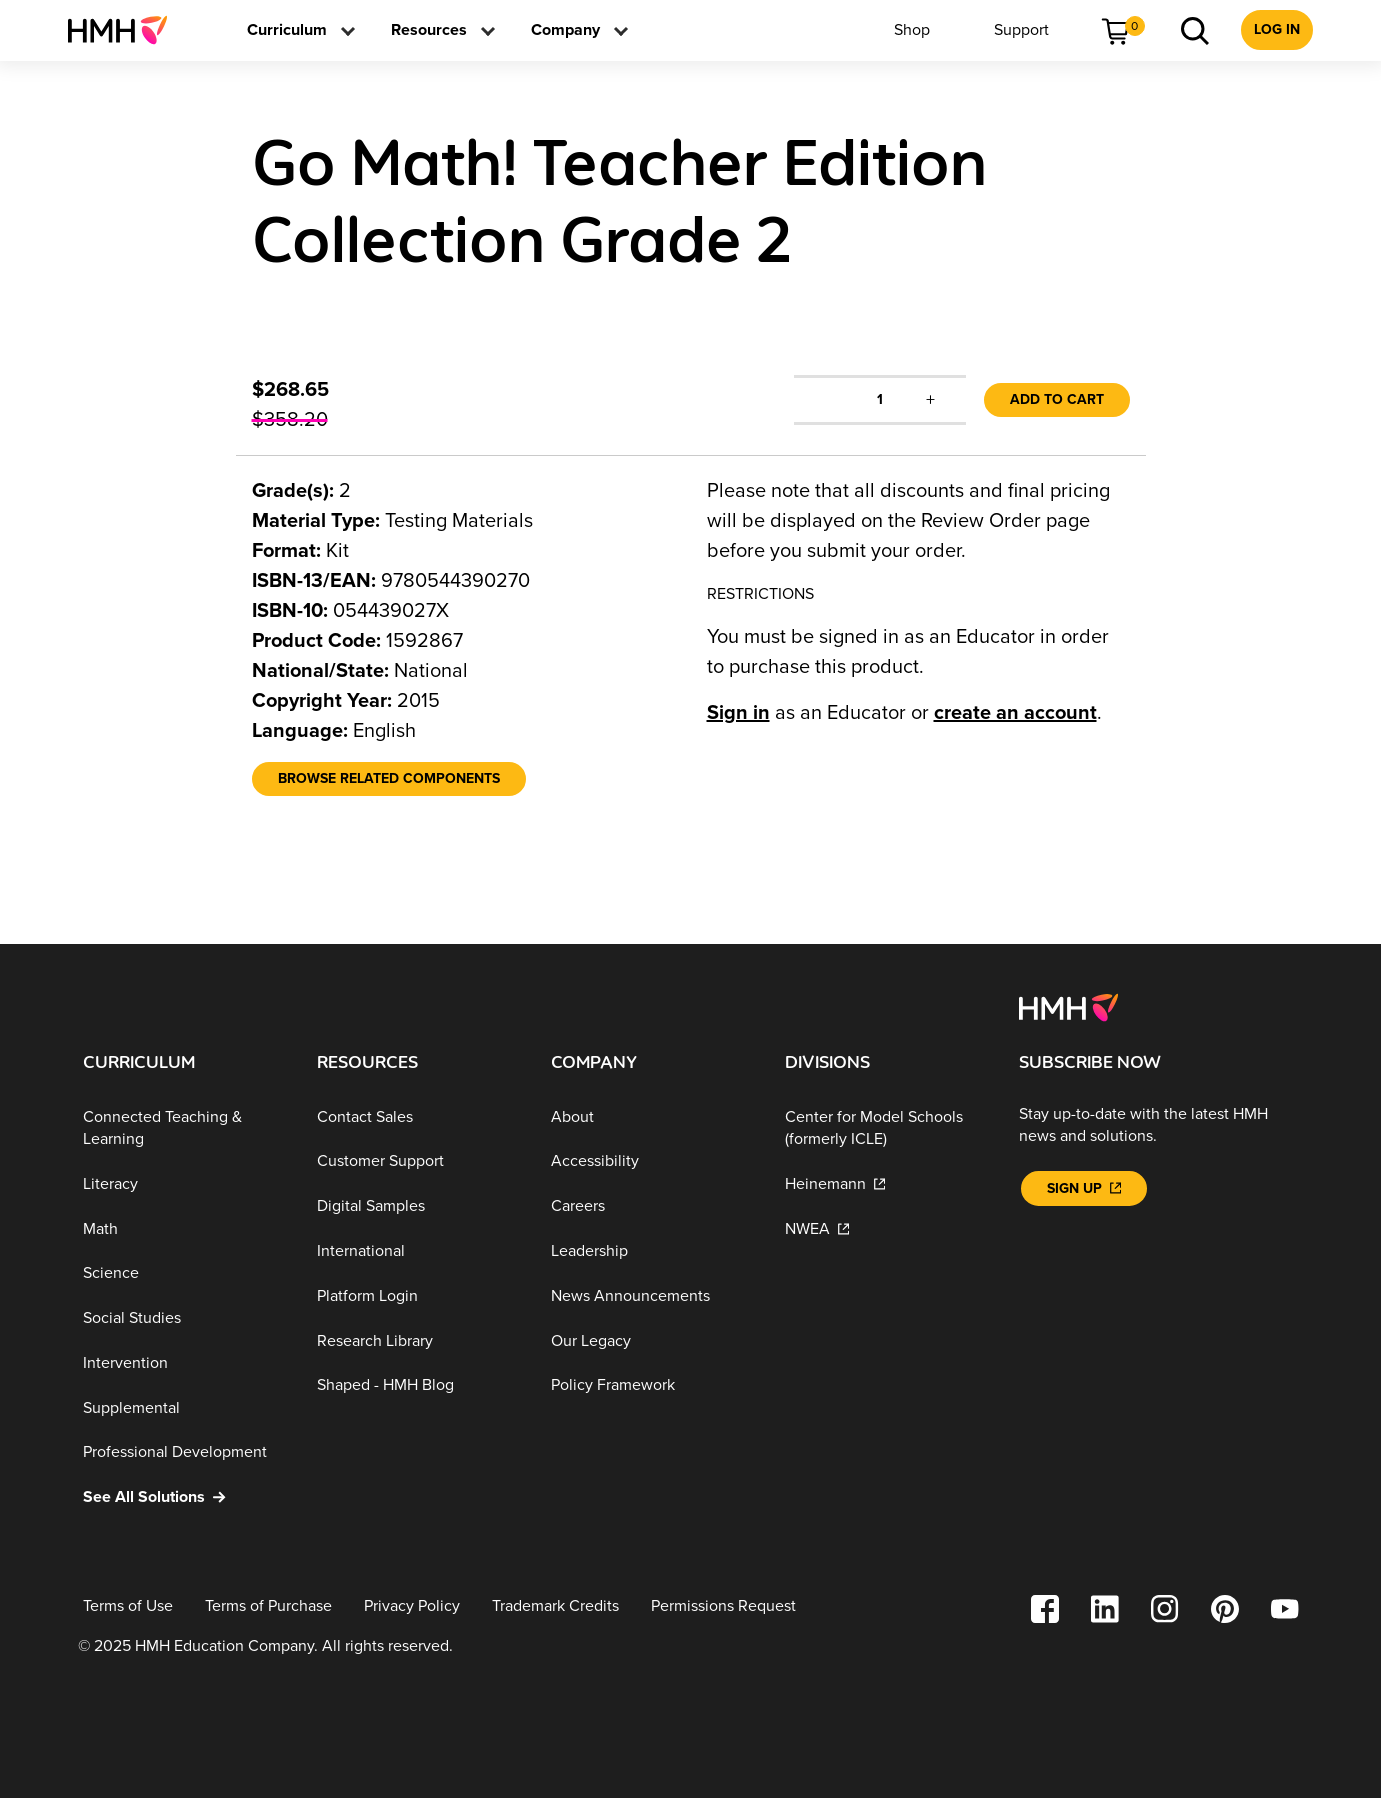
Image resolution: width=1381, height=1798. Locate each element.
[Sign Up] (1084, 1188)
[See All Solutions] (184, 1497)
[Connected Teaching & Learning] (184, 1128)
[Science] (184, 1273)
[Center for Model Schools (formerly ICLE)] (886, 1128)
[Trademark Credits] (555, 1606)
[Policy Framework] (652, 1385)
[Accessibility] (652, 1161)
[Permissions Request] (723, 1606)
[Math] (184, 1228)
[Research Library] (418, 1340)
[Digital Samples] (418, 1206)
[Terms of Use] (128, 1606)
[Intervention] (184, 1363)
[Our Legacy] (652, 1340)
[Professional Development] (184, 1452)
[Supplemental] (184, 1408)
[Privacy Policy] (412, 1606)
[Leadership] (652, 1251)
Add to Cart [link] (1057, 399)
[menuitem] (125, 30)
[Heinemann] (886, 1184)
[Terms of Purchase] (268, 1606)
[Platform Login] (418, 1296)
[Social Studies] (184, 1318)
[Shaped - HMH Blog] (418, 1385)
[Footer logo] (1068, 1006)
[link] (125, 30)
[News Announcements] (652, 1296)
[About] (652, 1117)
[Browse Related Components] (389, 779)
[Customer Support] (418, 1161)
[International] (418, 1251)
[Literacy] (184, 1184)
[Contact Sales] (418, 1117)
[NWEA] (886, 1228)
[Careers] (652, 1206)
